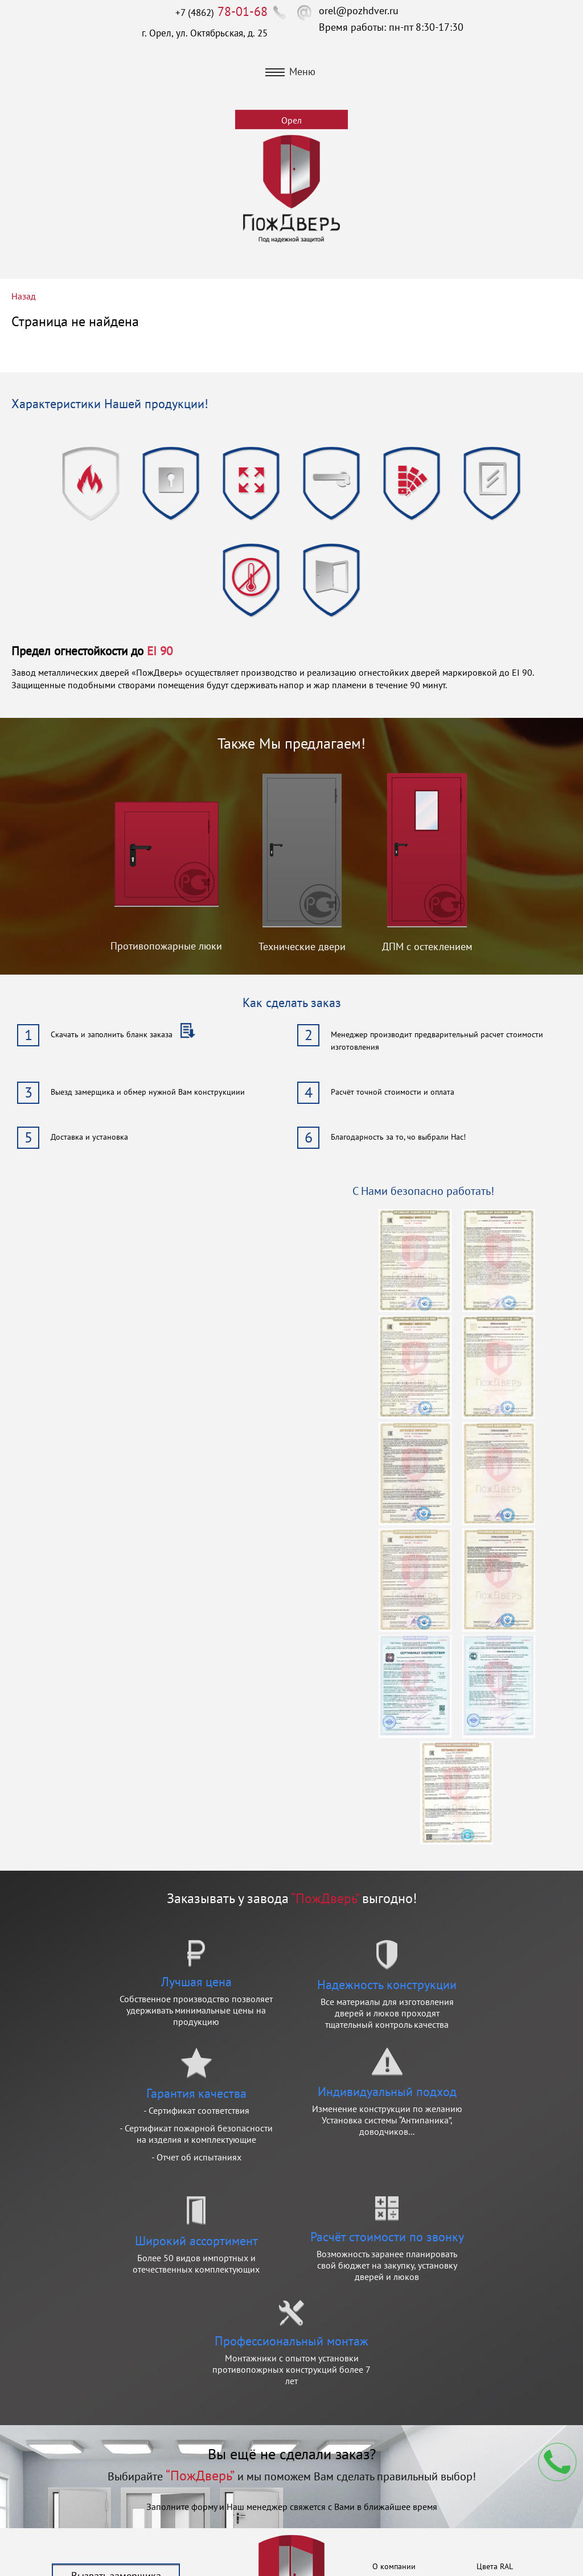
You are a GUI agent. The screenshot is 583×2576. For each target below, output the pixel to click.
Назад (23, 296)
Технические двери (302, 946)
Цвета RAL (495, 2566)
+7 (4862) (221, 12)
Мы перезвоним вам (557, 2462)
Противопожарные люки (166, 945)
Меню (290, 71)
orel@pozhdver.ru (359, 10)
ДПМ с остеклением (427, 946)
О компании (394, 2566)
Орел (291, 120)
